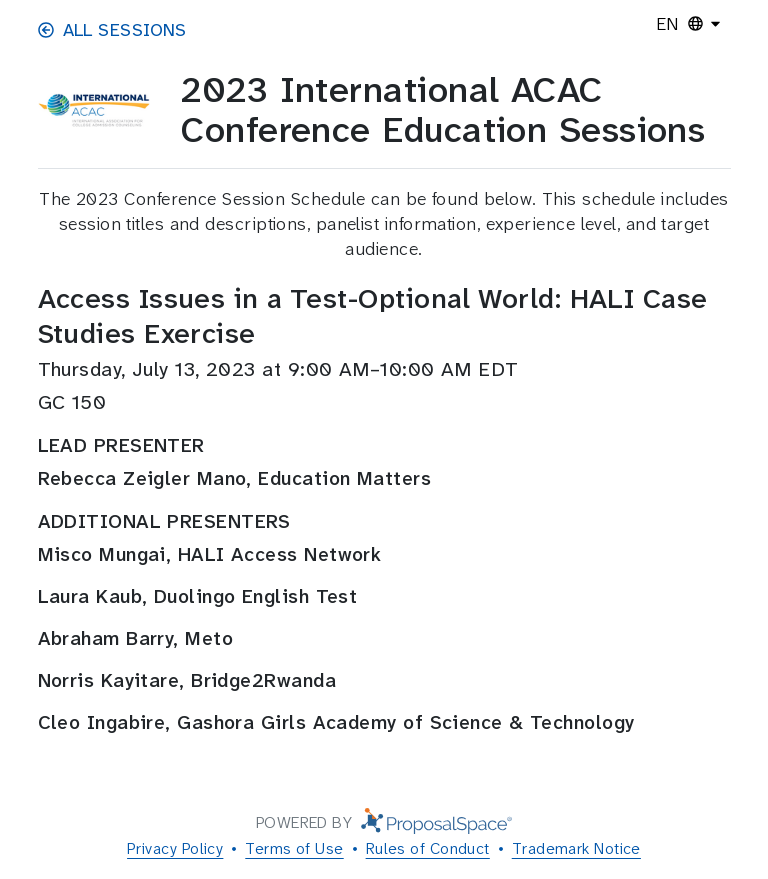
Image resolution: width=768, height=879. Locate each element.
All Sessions (112, 30)
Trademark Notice (576, 848)
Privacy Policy (175, 848)
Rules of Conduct (428, 848)
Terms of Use (294, 848)
